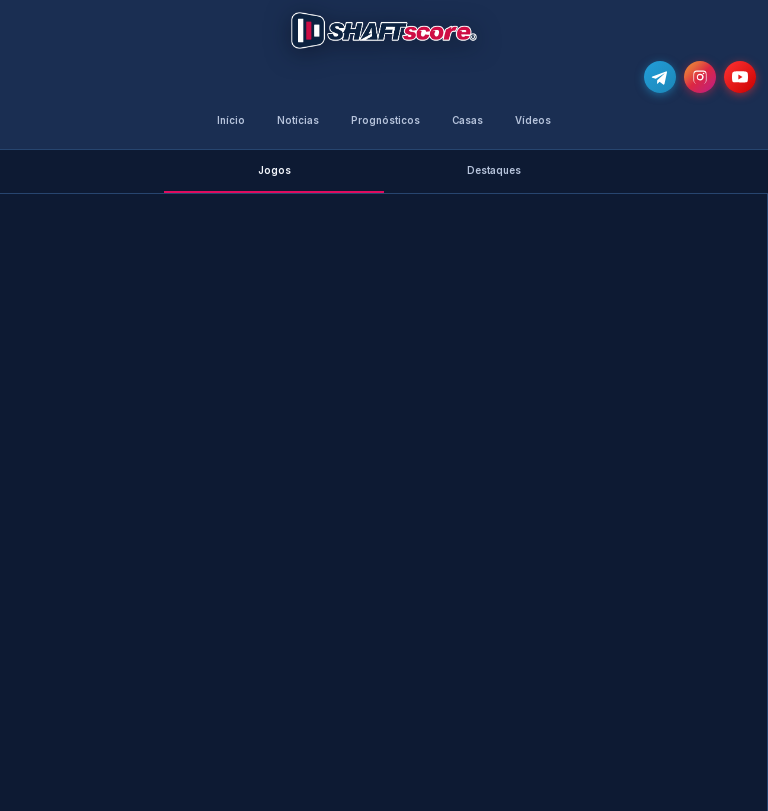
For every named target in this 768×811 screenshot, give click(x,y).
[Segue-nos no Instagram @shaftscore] (700, 77)
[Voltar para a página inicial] (384, 30)
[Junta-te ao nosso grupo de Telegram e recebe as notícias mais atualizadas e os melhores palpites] (660, 77)
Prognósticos (385, 120)
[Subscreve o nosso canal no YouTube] (740, 77)
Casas (467, 120)
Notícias (298, 120)
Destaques (494, 170)
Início (231, 120)
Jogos (274, 170)
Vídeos (533, 120)
